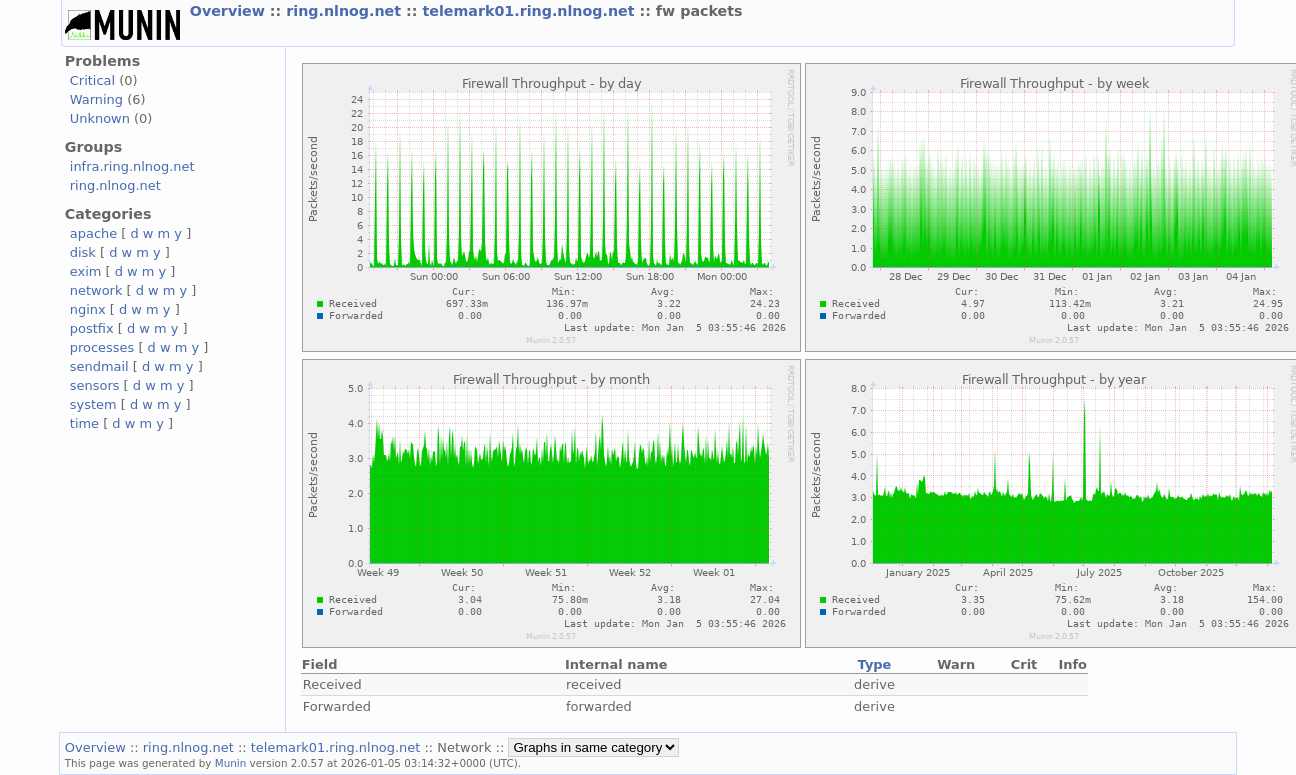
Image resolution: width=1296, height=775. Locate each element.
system (93, 404)
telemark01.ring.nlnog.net (530, 11)
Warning (96, 99)
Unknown (100, 118)
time (84, 423)
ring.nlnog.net (346, 11)
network (96, 290)
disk (83, 252)
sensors (95, 385)
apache (93, 233)
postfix (92, 328)
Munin (231, 763)
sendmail (99, 366)
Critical (92, 80)
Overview (230, 11)
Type (875, 664)
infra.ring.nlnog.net (132, 166)
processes (102, 347)
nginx (88, 309)
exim (86, 271)
